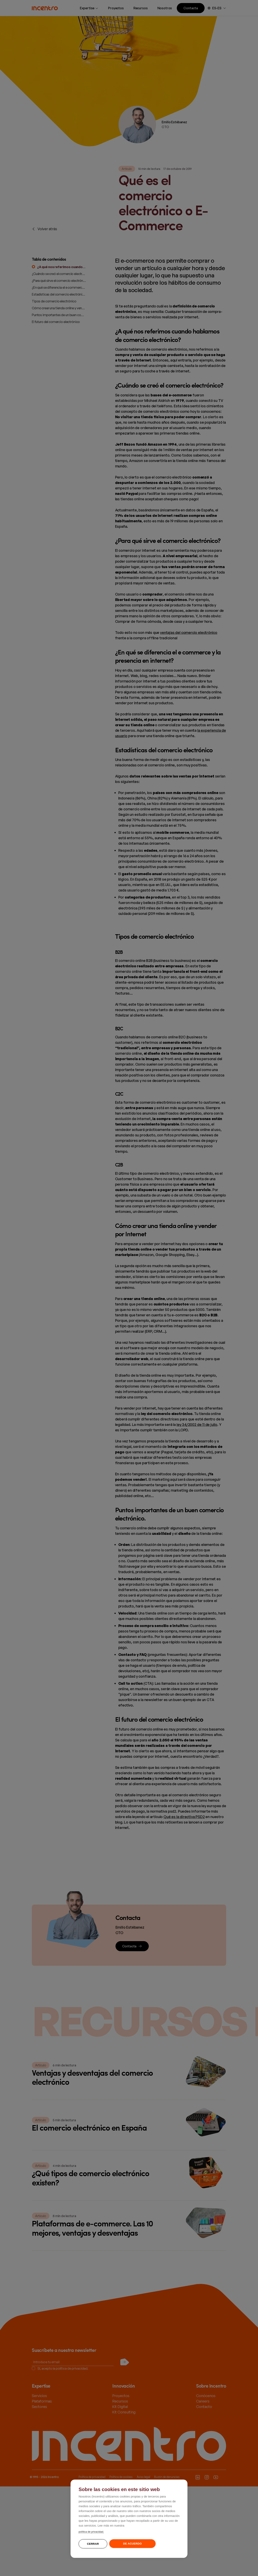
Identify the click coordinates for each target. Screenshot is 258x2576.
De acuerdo (132, 2543)
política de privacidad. (91, 2531)
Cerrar (93, 2543)
